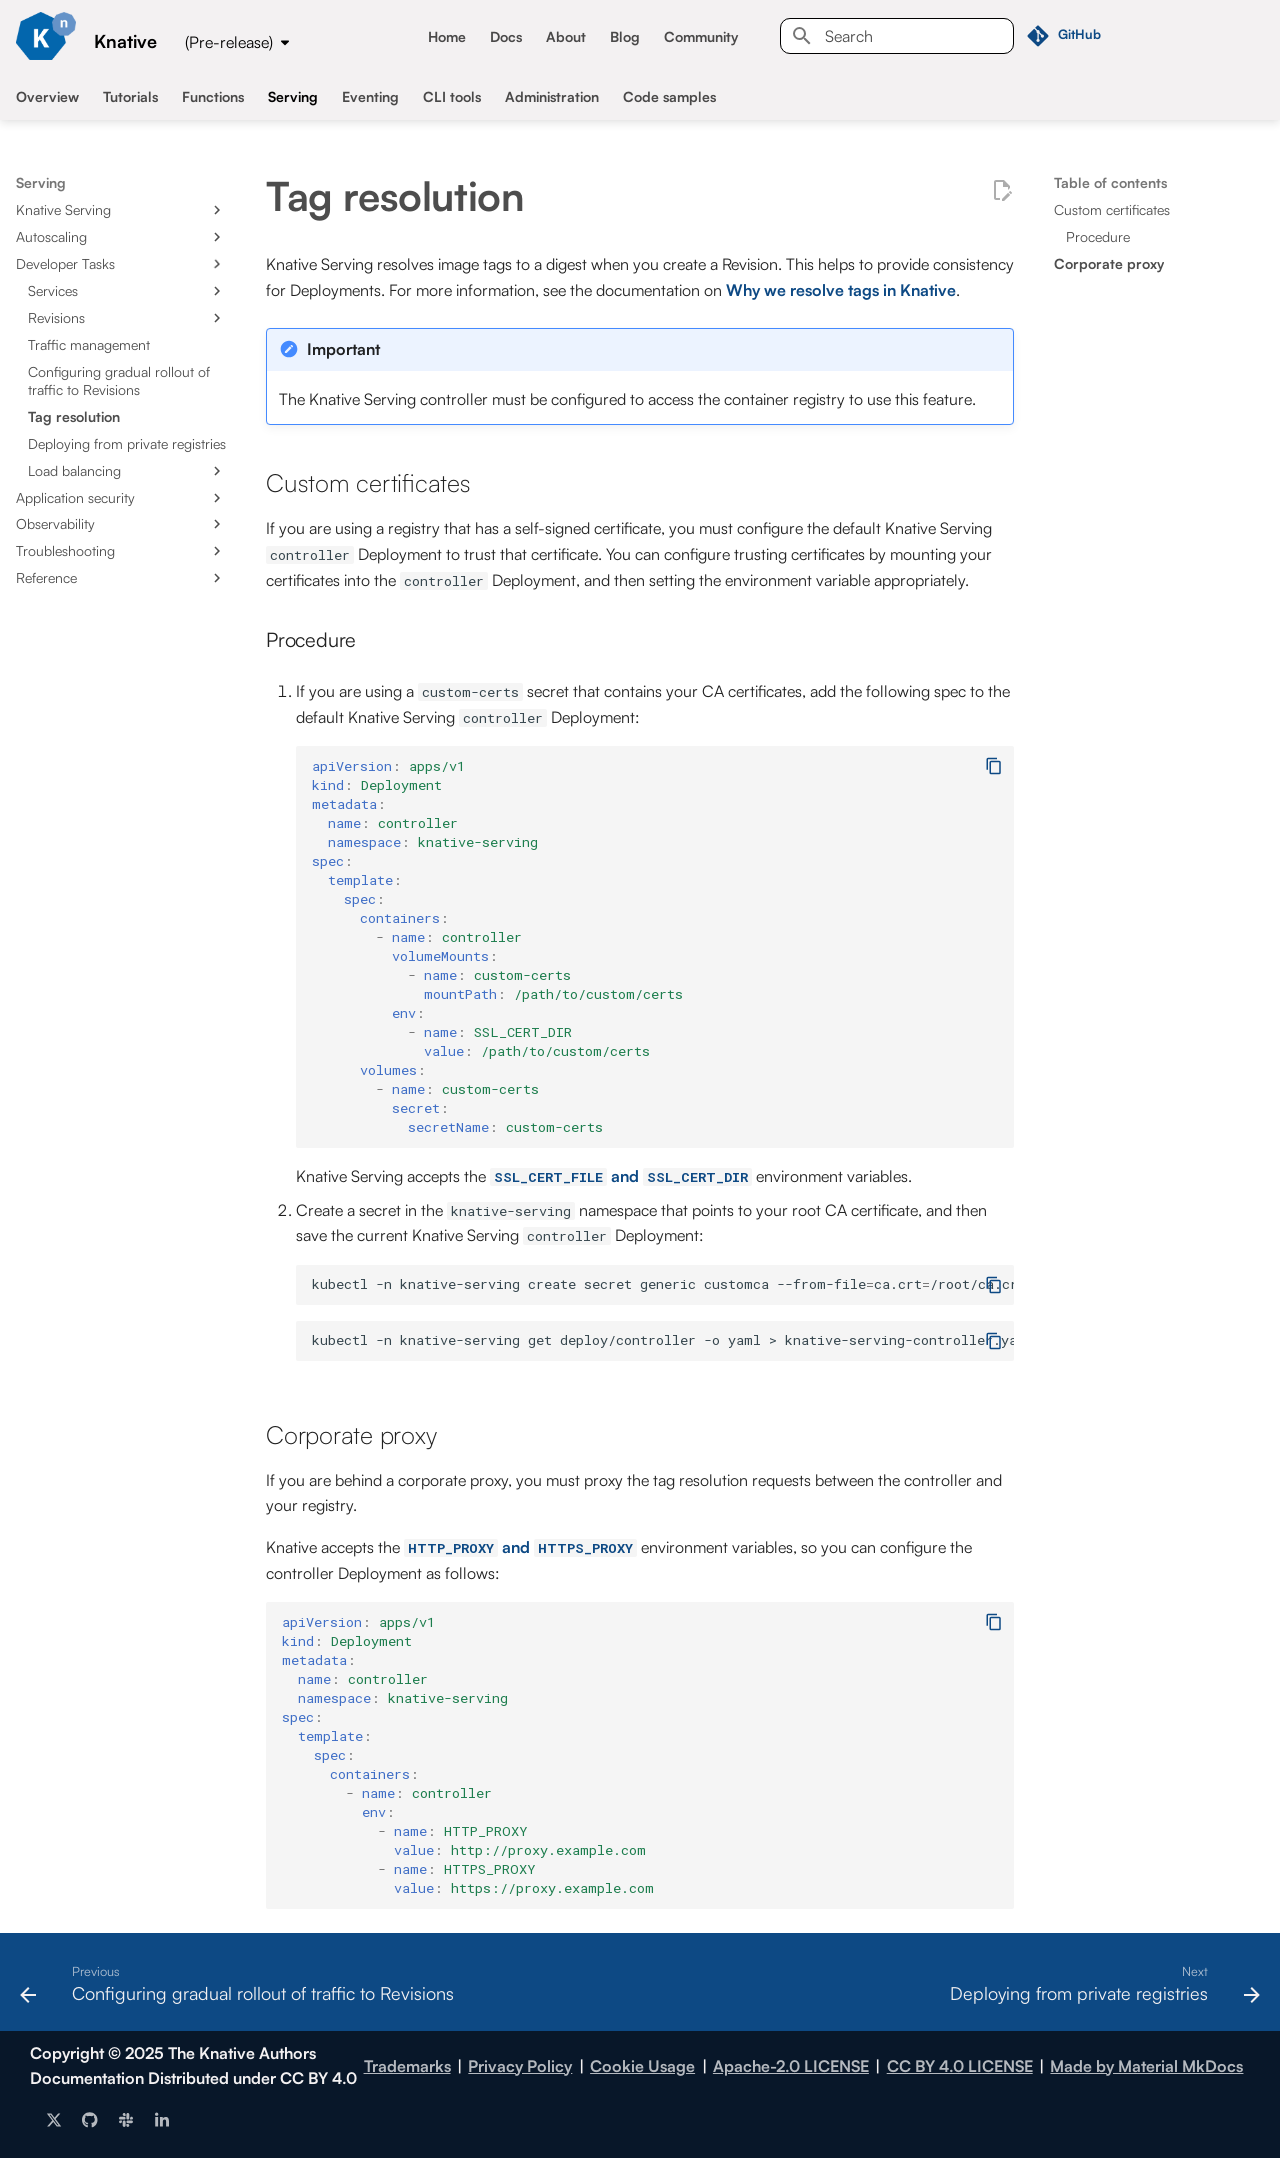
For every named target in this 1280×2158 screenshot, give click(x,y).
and (621, 1176)
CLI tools (452, 96)
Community (701, 36)
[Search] (897, 36)
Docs (506, 36)
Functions (213, 96)
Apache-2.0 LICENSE (791, 2066)
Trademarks (407, 2066)
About (566, 36)
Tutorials (130, 96)
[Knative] (46, 36)
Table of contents (1110, 182)
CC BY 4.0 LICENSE (960, 2066)
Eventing (370, 96)
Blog (625, 36)
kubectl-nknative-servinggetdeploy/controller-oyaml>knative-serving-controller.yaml (663, 1340)
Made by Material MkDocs (1146, 2066)
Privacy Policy (520, 2066)
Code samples (669, 96)
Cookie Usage (642, 2066)
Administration (552, 96)
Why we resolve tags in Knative (841, 290)
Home (447, 36)
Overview (47, 96)
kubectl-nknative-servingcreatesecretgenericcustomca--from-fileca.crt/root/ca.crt (663, 1284)
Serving (293, 96)
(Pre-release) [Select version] (229, 42)
